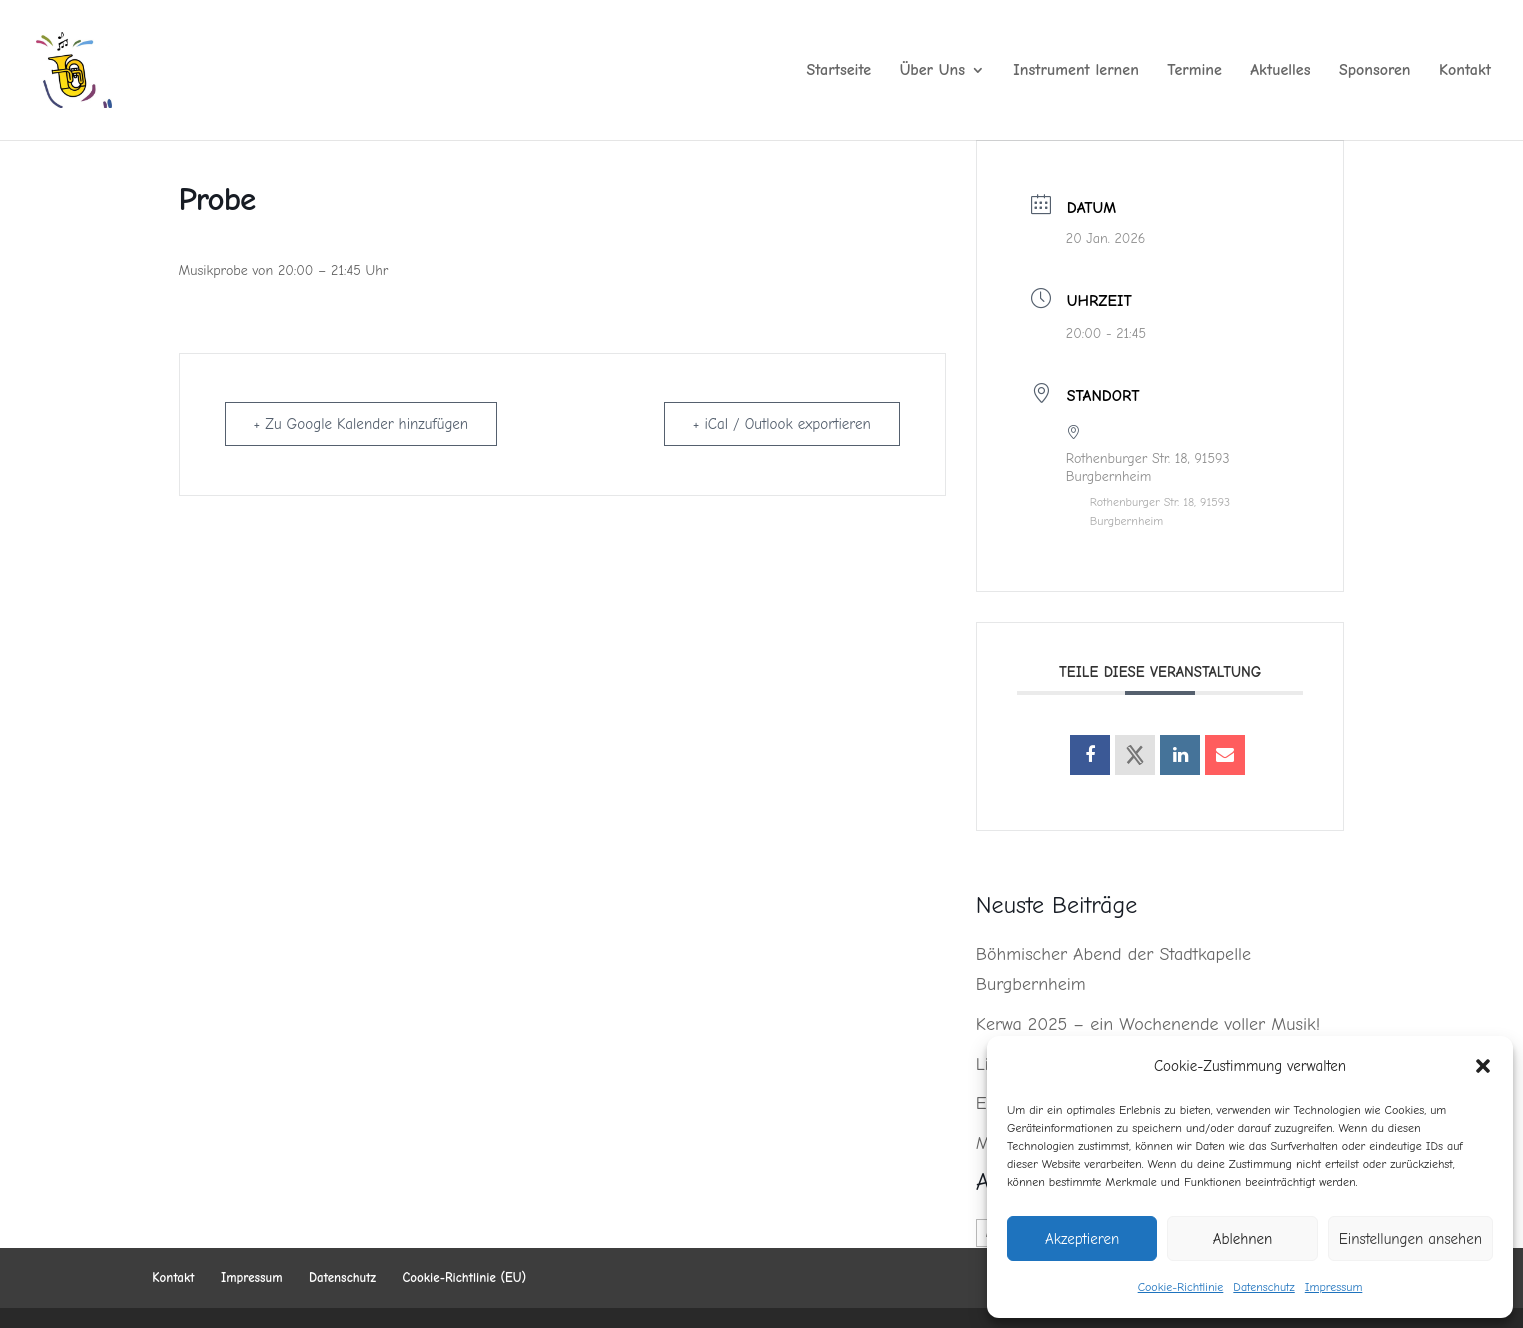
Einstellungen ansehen (1410, 1239)
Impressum (1334, 1287)
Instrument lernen (1076, 71)
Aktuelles (1280, 71)
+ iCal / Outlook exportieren (782, 424)
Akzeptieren (1082, 1239)
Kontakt (1465, 71)
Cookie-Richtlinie (1181, 1287)
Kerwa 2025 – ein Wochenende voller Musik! (1148, 1024)
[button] (1483, 1066)
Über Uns (932, 71)
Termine (1194, 71)
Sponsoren (1375, 71)
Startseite (839, 71)
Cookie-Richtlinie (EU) (465, 1277)
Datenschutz (1263, 1287)
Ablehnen (1243, 1239)
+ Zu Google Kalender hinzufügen (361, 424)
